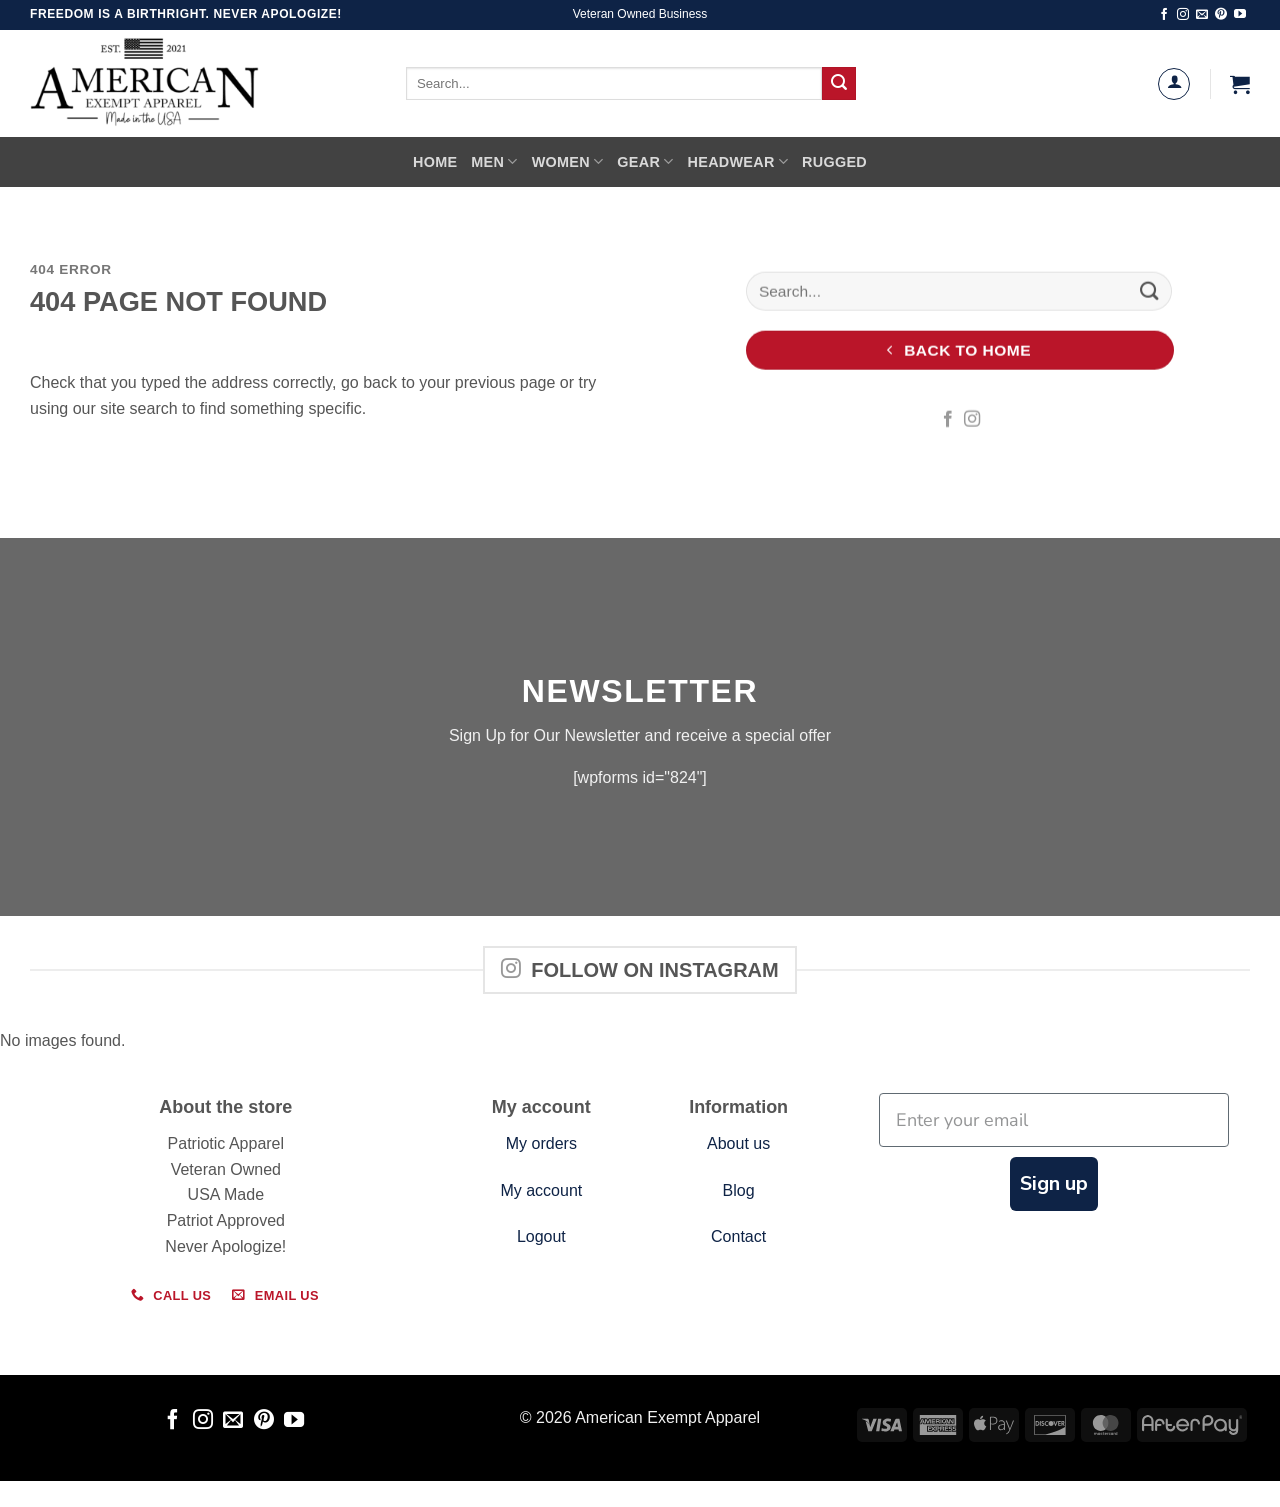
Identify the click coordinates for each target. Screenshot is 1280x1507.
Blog (739, 1190)
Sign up (1054, 1183)
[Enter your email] (1054, 1120)
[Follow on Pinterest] (1221, 15)
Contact (738, 1236)
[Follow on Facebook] (1164, 15)
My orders (541, 1143)
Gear (645, 161)
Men (494, 161)
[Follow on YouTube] (1240, 15)
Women (568, 161)
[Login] (1174, 84)
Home (435, 162)
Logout (541, 1236)
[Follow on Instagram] (1183, 15)
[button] (1240, 84)
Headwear (738, 161)
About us (738, 1143)
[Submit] (839, 84)
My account (541, 1190)
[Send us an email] (1202, 15)
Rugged (834, 162)
